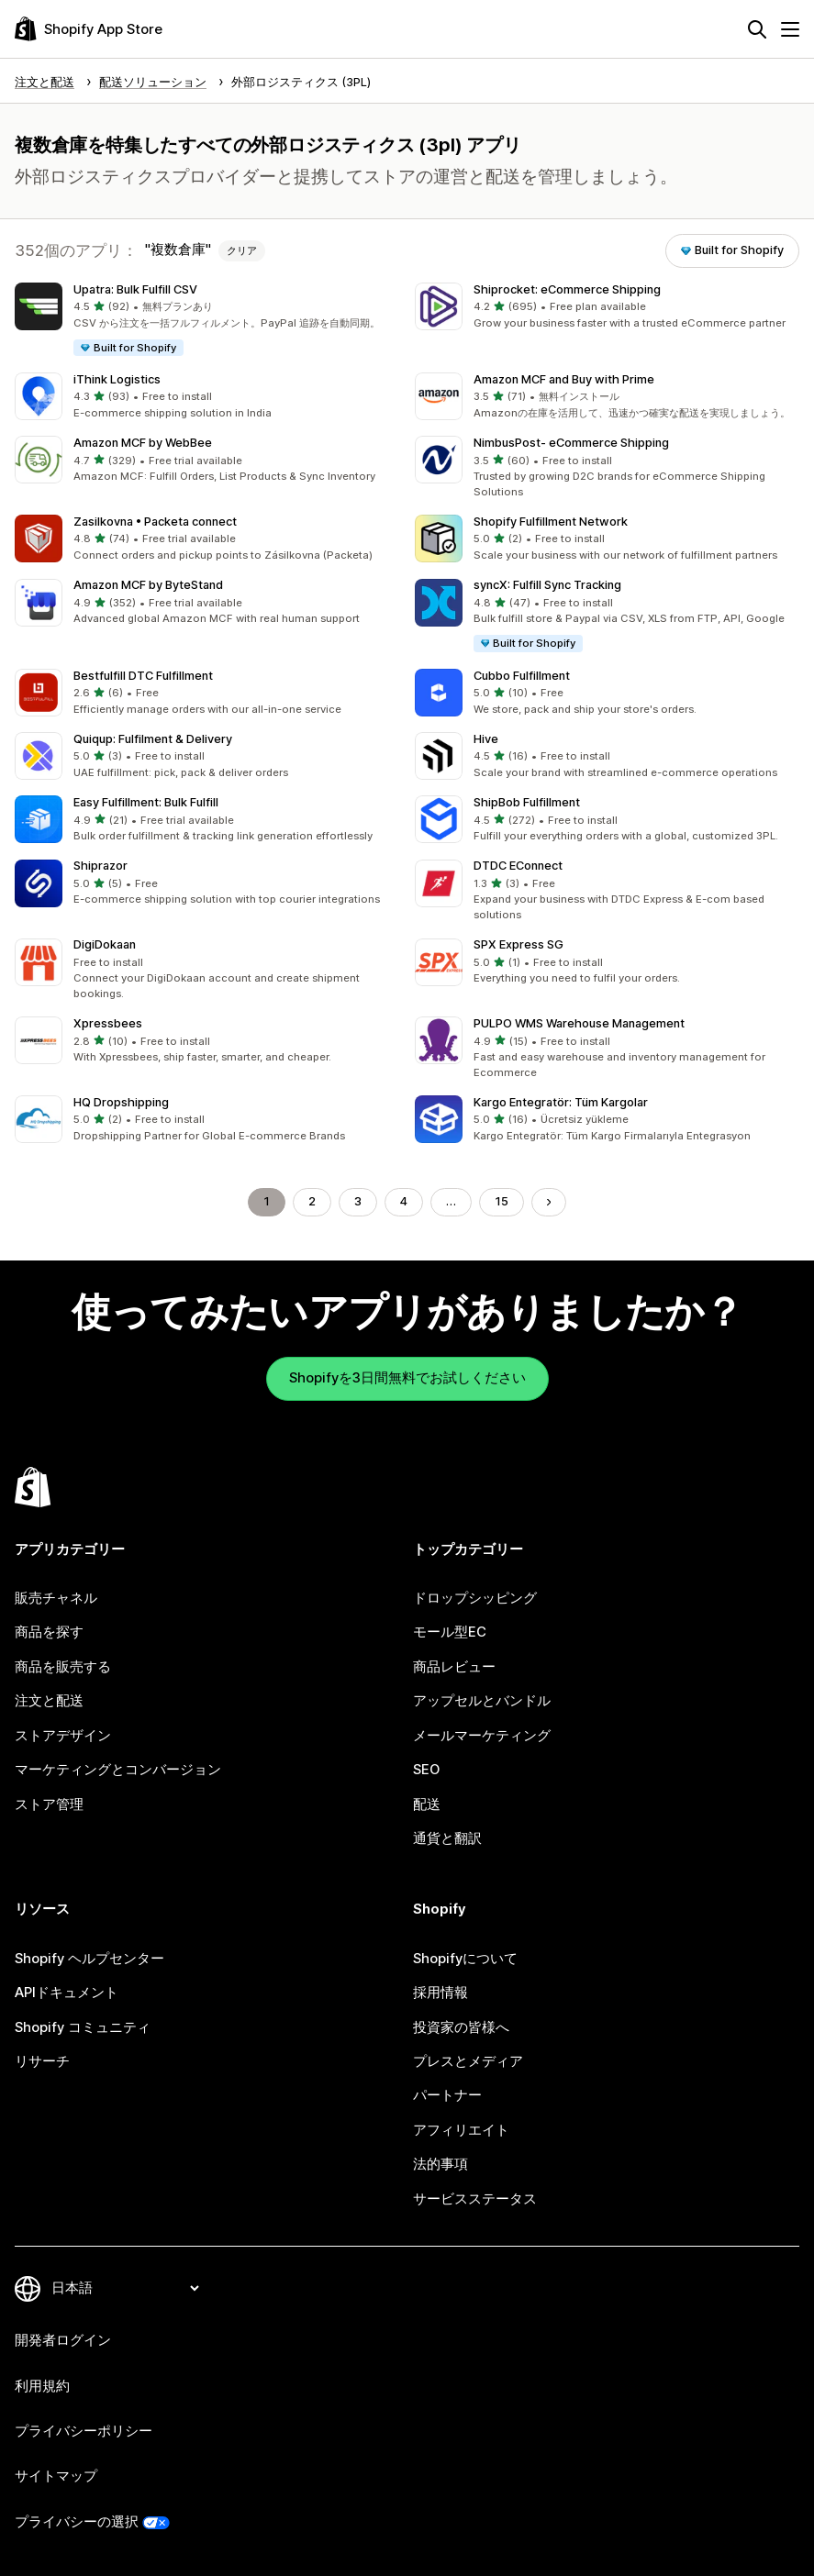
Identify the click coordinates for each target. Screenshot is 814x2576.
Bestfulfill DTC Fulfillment (143, 676)
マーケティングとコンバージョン (118, 1769)
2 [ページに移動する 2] (312, 1201)
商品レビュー (454, 1667)
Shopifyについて (465, 1958)
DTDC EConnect (518, 865)
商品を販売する (63, 1667)
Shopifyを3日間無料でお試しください (407, 1378)
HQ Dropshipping (121, 1102)
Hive (486, 739)
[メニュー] (790, 29)
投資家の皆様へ (461, 2027)
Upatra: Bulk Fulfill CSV (135, 289)
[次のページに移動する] (549, 1202)
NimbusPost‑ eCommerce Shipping (571, 443)
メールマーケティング (482, 1735)
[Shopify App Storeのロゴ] (88, 29)
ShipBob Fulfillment (527, 802)
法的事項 (440, 2164)
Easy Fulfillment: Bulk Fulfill (145, 802)
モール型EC (449, 1632)
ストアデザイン (63, 1735)
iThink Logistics (117, 379)
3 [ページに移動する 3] (358, 1201)
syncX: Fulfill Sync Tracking (547, 585)
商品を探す (49, 1632)
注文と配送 (49, 1701)
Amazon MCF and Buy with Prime (564, 379)
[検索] (757, 29)
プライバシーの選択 (77, 2522)
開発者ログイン (63, 2340)
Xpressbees (107, 1023)
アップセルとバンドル (482, 1701)
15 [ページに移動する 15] (501, 1201)
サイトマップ (56, 2476)
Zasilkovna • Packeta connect (155, 521)
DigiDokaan (104, 944)
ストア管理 (49, 1804)
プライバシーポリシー (83, 2431)
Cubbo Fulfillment (522, 676)
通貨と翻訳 (447, 1838)
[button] (207, 320)
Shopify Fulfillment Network (551, 521)
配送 (426, 1804)
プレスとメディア (468, 2061)
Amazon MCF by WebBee (142, 443)
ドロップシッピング (475, 1598)
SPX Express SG (518, 944)
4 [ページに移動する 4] (403, 1201)
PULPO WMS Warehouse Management (579, 1023)
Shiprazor (100, 865)
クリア (242, 250)
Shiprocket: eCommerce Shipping (567, 289)
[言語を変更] (125, 2288)
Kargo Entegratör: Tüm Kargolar (561, 1102)
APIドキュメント (66, 1992)
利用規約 (42, 2386)
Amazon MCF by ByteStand (148, 585)
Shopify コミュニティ (83, 2027)
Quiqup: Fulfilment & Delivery (152, 739)
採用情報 (440, 1992)
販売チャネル (56, 1598)
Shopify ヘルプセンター (89, 1958)
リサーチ (42, 2061)
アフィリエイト (461, 2130)
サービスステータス (475, 2199)
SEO (426, 1769)
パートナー (447, 2095)
